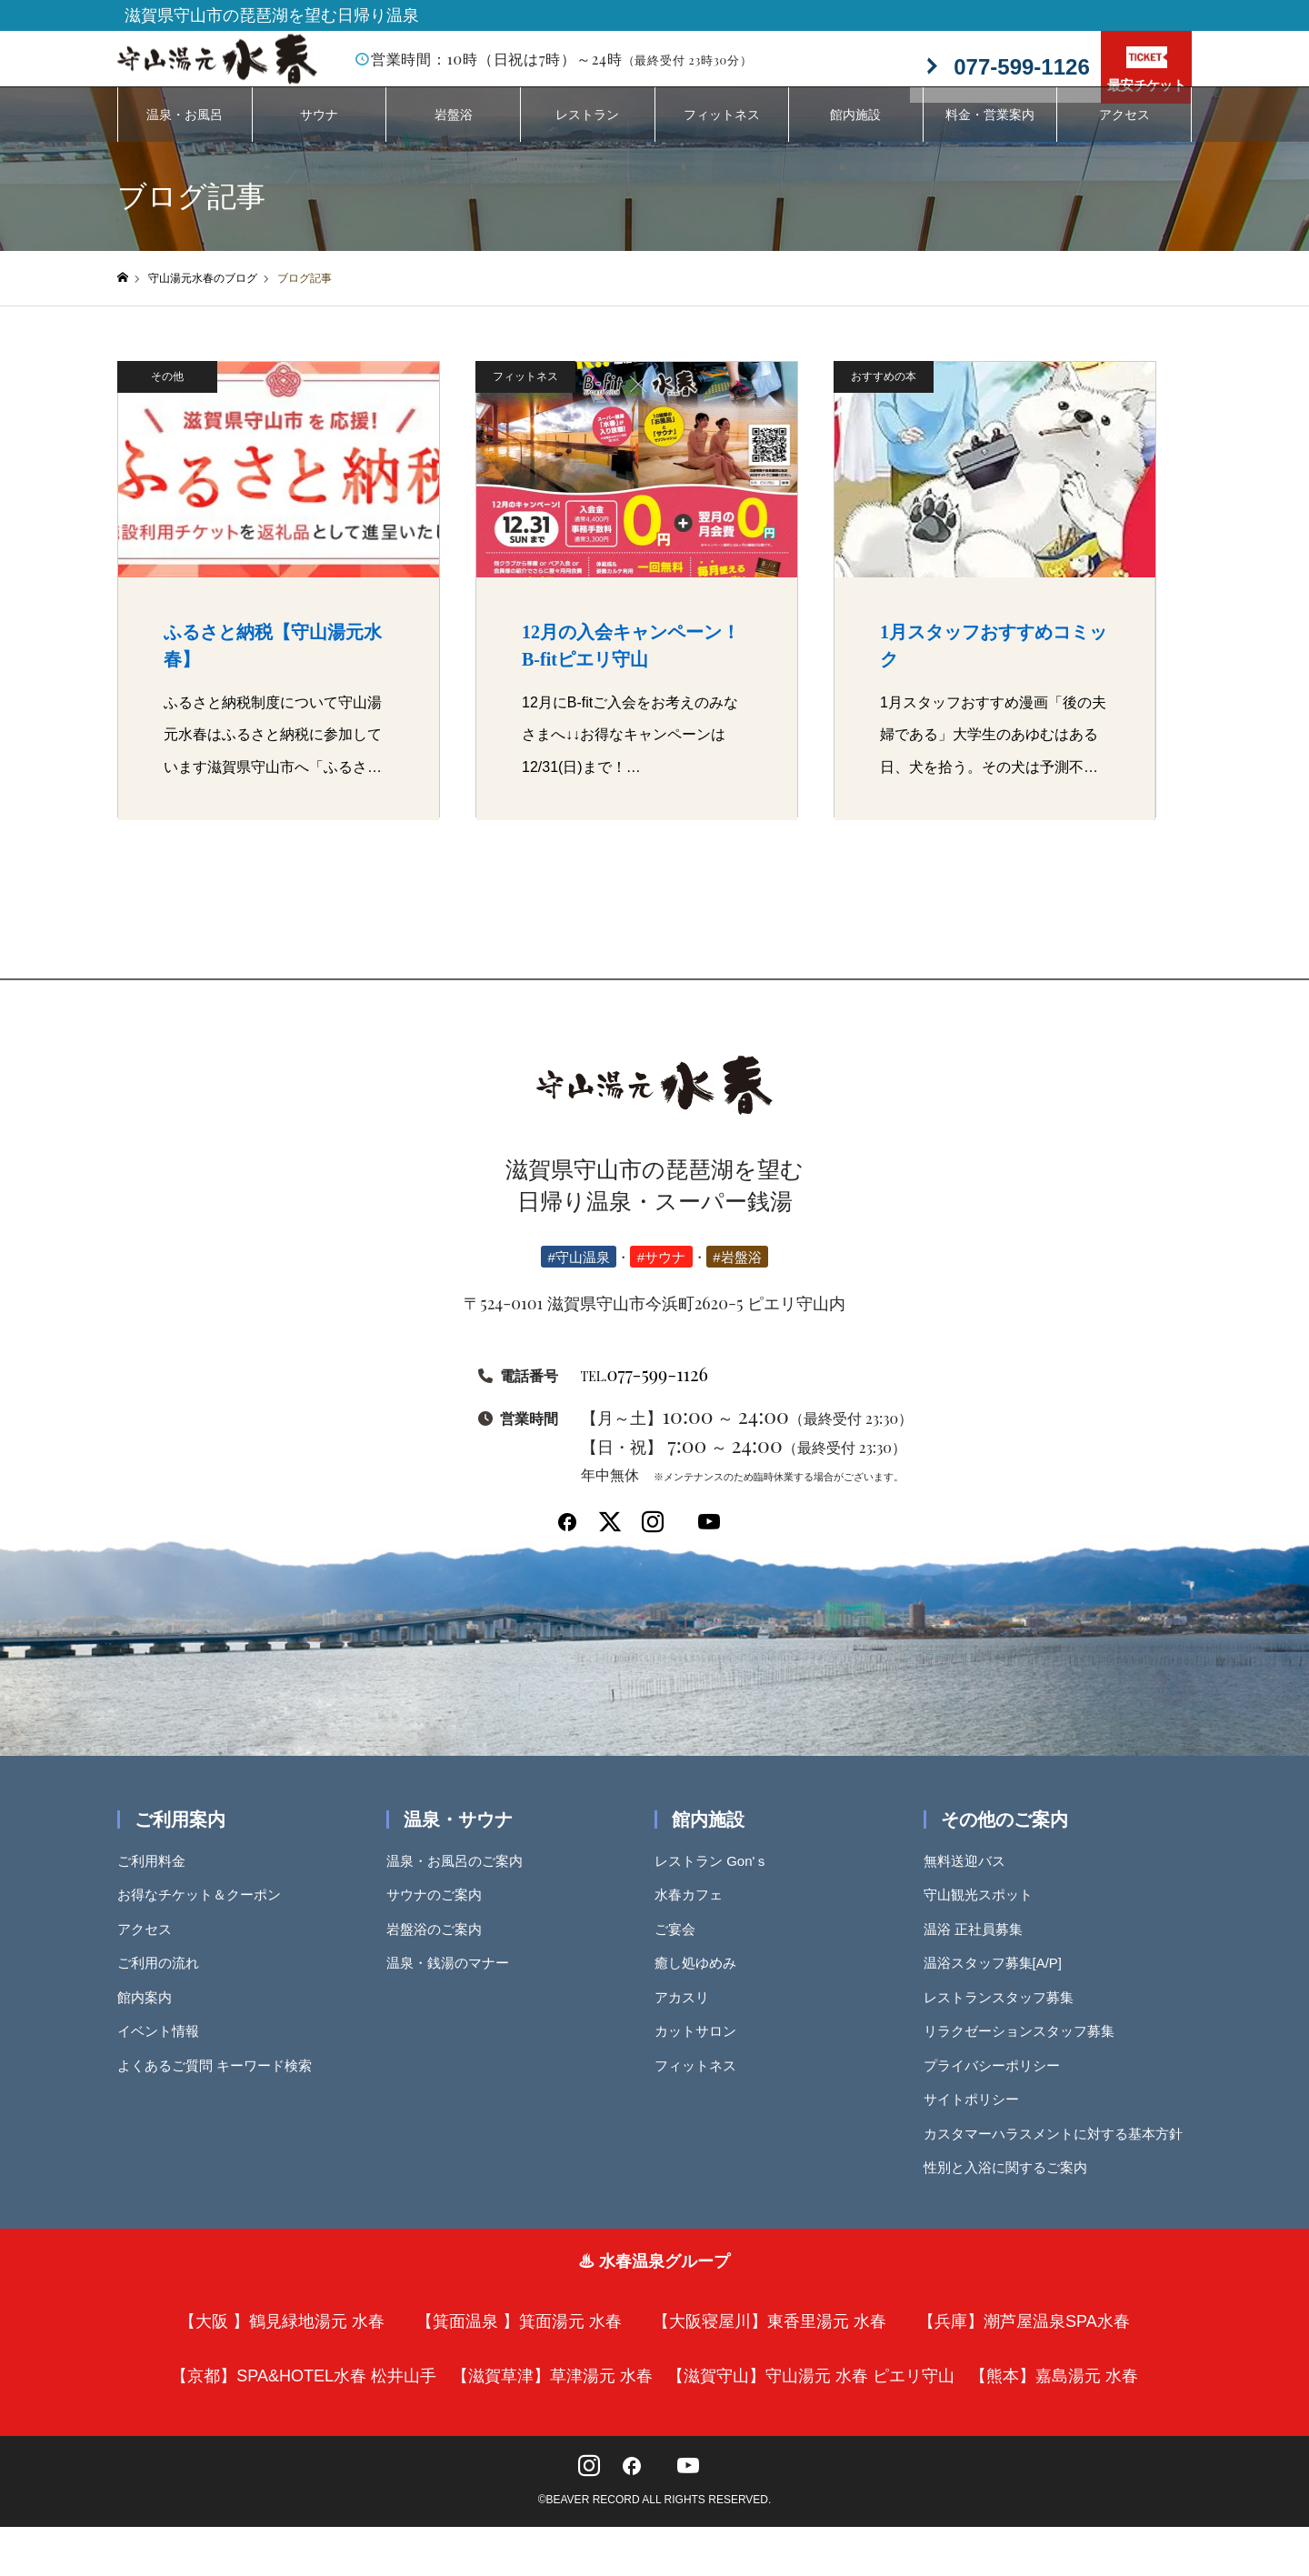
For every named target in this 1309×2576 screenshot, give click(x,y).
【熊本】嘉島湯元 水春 (1054, 2393)
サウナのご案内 (440, 1911)
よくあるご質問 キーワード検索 (221, 2082)
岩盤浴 (454, 132)
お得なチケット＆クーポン (205, 1911)
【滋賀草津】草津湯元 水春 (552, 2393)
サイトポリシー (977, 2116)
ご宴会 (681, 1946)
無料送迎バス (970, 1878)
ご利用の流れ (164, 1980)
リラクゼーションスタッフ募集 (1025, 2048)
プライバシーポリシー (998, 2082)
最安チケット (1146, 69)
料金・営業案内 (989, 132)
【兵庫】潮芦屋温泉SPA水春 (1024, 2339)
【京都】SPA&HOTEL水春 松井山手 (303, 2393)
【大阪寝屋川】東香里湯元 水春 (769, 2339)
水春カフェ (695, 1911)
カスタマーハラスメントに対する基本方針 (1059, 2151)
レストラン (587, 132)
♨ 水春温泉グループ (654, 2279)
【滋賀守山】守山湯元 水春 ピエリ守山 (810, 2393)
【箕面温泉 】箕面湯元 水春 (519, 2339)
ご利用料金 (157, 1878)
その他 (167, 393)
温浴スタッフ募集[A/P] (999, 1980)
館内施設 (855, 132)
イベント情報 (164, 2048)
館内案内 (151, 2014)
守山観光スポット (984, 1911)
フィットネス (722, 132)
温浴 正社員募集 (979, 1946)
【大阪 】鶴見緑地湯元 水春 (282, 2339)
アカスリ (688, 2014)
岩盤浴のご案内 (440, 1946)
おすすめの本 (883, 393)
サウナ (319, 132)
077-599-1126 (644, 1390)
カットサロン (701, 2048)
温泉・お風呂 (184, 132)
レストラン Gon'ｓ (717, 1878)
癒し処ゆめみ (701, 1980)
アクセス (1124, 132)
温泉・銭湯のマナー (454, 1980)
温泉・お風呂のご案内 (461, 1878)
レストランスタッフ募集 (1005, 2014)
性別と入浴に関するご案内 (1011, 2184)
